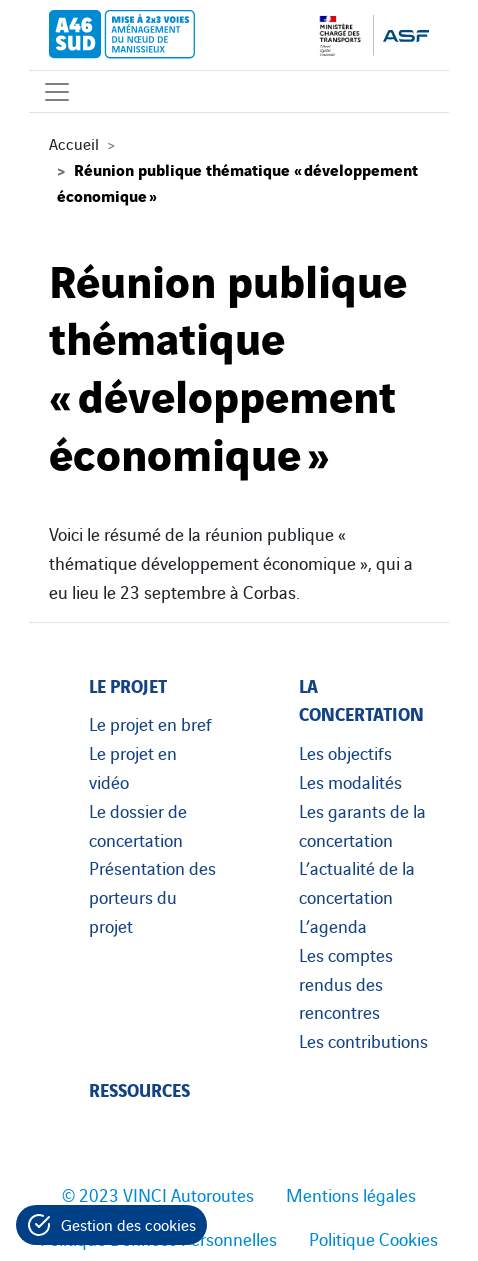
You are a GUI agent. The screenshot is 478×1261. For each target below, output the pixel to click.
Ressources (139, 1088)
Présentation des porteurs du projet (152, 896)
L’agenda (333, 925)
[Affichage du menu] (57, 91)
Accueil (74, 143)
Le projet (128, 684)
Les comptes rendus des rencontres (346, 983)
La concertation (361, 699)
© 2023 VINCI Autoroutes (158, 1194)
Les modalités (350, 781)
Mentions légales (351, 1194)
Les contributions (363, 1040)
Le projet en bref (150, 723)
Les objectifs (345, 752)
